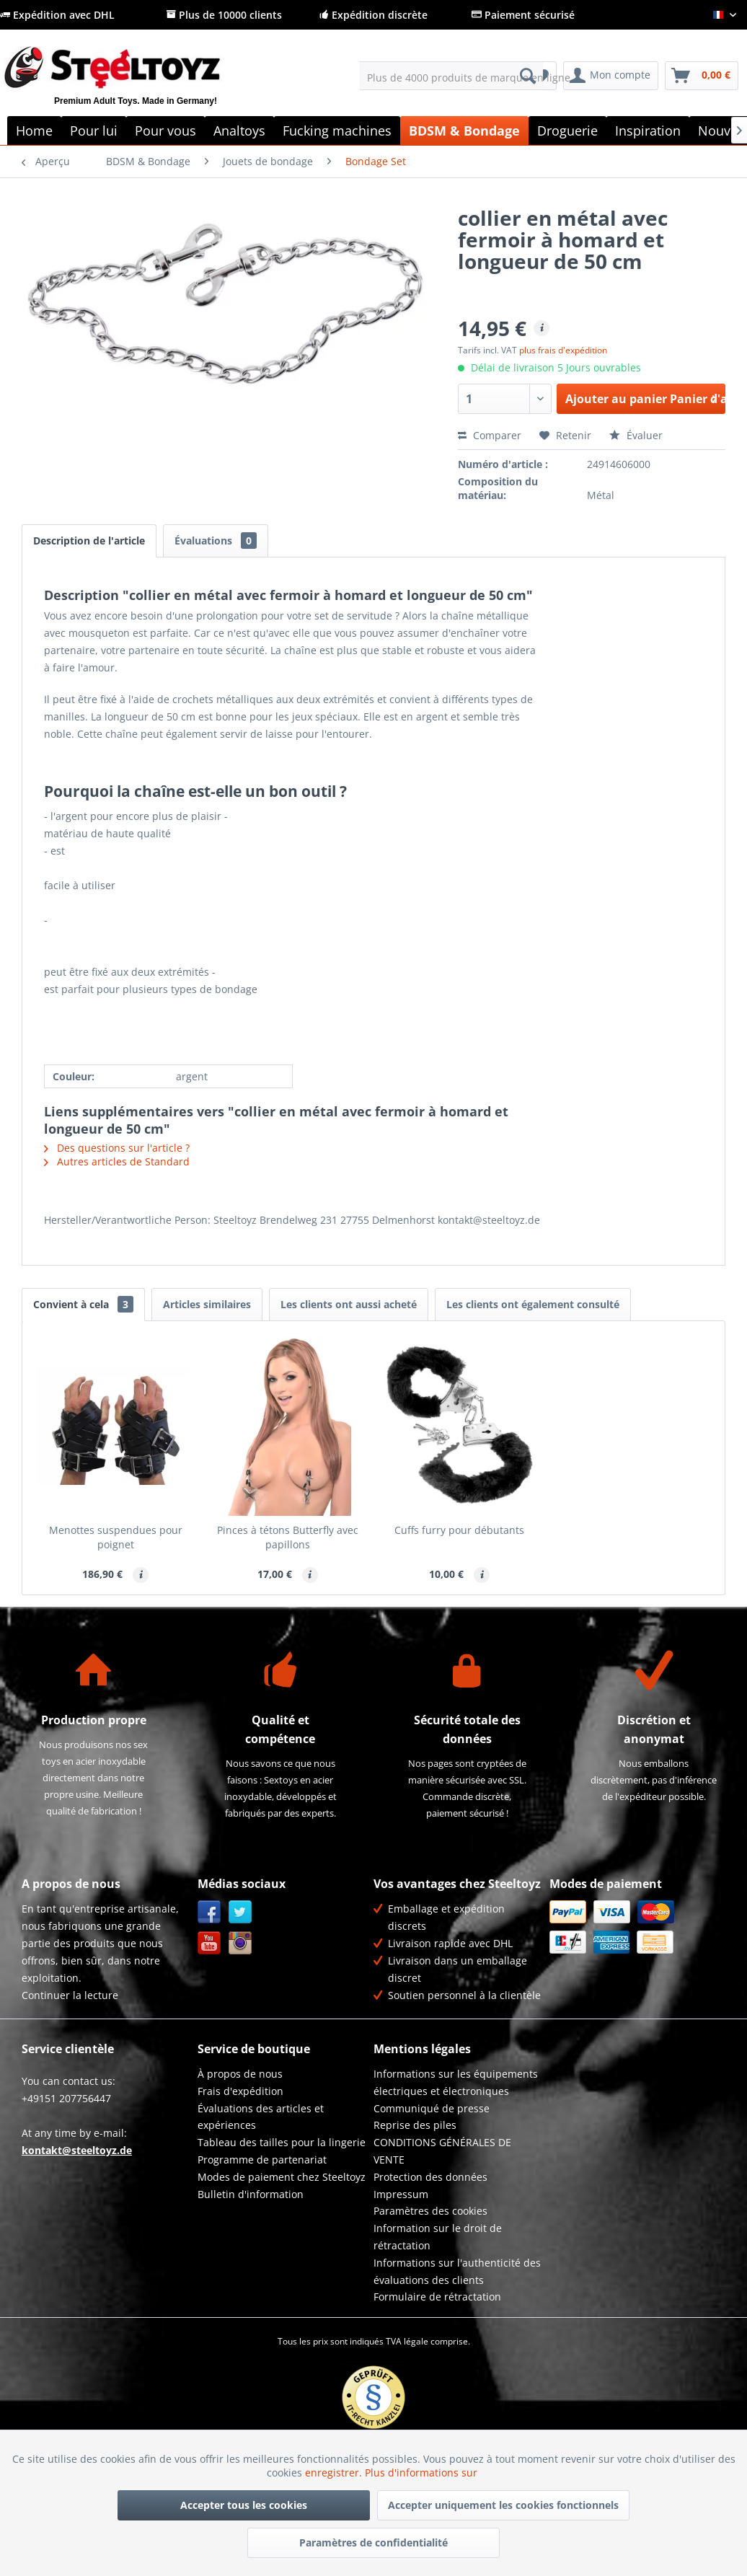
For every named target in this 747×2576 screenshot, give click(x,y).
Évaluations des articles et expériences (261, 2116)
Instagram (240, 1943)
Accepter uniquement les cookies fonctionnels (503, 2505)
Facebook (209, 1912)
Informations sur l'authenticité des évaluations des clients (457, 2271)
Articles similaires (207, 1304)
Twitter (240, 1912)
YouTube (209, 1943)
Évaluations (215, 540)
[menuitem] (451, 75)
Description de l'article (89, 540)
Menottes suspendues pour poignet (115, 1537)
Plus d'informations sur (422, 2472)
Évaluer (636, 435)
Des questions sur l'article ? (117, 1148)
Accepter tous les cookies (243, 2505)
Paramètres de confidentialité (373, 2542)
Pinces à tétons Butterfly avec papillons (287, 1537)
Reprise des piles (415, 2125)
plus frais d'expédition (563, 350)
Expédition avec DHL (57, 15)
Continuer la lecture (70, 1995)
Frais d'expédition (240, 2091)
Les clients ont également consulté (532, 1304)
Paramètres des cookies (430, 2211)
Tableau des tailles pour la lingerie (282, 2142)
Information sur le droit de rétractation (438, 2236)
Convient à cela (83, 1304)
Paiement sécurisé (523, 15)
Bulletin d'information (251, 2194)
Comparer (489, 435)
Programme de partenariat (262, 2159)
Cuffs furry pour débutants (459, 1530)
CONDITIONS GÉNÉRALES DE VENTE (442, 2150)
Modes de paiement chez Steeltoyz (282, 2177)
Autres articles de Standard (117, 1161)
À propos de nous (240, 2074)
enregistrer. (335, 2472)
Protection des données (430, 2177)
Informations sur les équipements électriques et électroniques (456, 2082)
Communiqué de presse (432, 2108)
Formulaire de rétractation (437, 2296)
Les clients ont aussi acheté (348, 1304)
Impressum (401, 2194)
